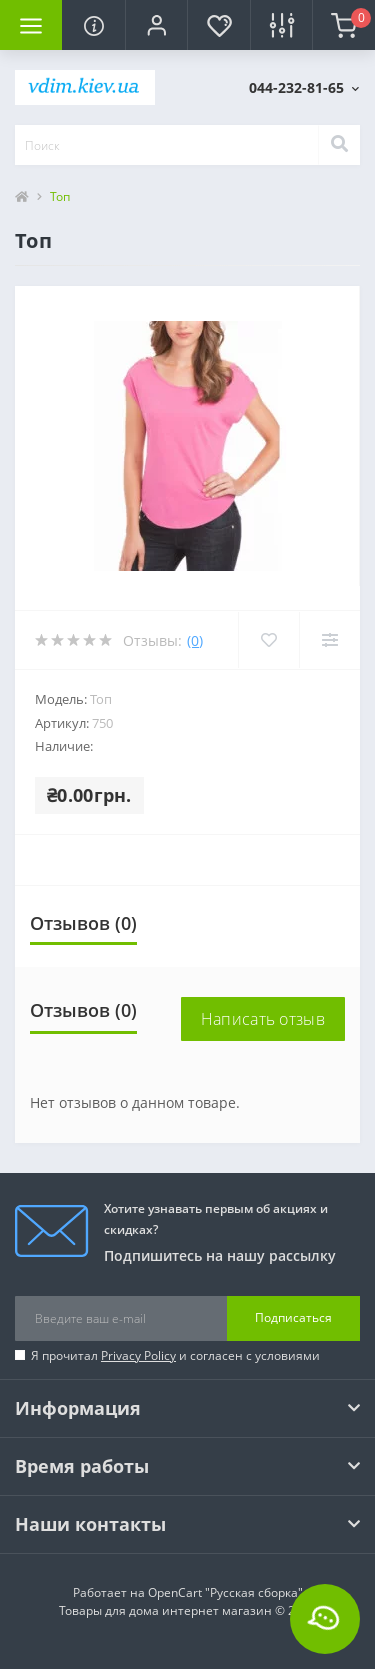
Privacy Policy (138, 1355)
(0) (195, 640)
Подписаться (293, 1317)
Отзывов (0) (83, 923)
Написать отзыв (263, 1019)
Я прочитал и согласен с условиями (175, 1355)
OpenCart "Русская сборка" (225, 1592)
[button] (156, 25)
